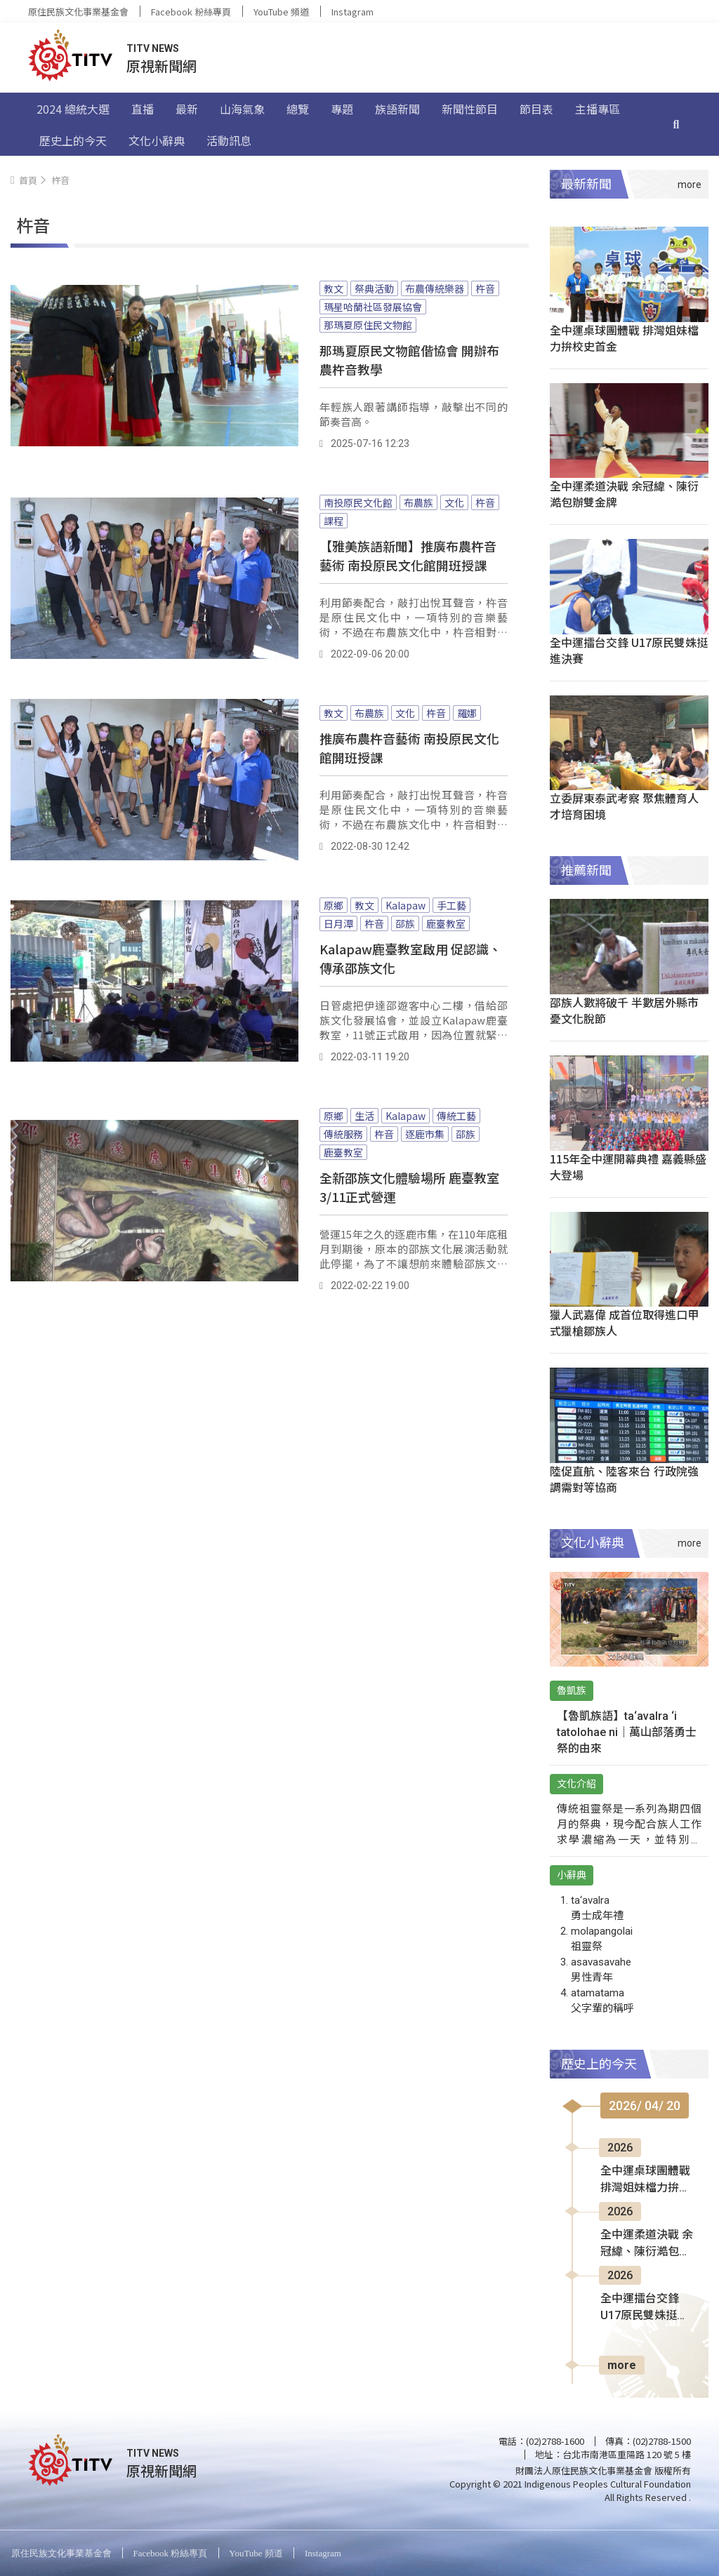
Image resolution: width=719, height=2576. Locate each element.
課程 (333, 521)
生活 (364, 1116)
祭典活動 (374, 288)
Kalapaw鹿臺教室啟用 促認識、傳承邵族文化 (410, 958)
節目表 (536, 108)
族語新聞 (397, 108)
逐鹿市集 (424, 1134)
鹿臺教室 (446, 923)
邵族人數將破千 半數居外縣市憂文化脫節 (624, 1010)
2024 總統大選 (73, 108)
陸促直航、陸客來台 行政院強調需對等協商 (624, 1478)
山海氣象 (242, 108)
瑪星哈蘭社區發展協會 (373, 307)
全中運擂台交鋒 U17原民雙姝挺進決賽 (629, 650)
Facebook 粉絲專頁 (191, 11)
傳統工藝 (456, 1116)
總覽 (297, 108)
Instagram (352, 11)
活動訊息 (228, 140)
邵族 (405, 923)
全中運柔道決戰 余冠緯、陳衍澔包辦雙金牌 (624, 493)
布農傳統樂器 (434, 288)
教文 (333, 288)
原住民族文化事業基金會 (78, 11)
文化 (454, 502)
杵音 (485, 288)
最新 (187, 108)
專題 (342, 108)
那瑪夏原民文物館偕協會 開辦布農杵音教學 (409, 359)
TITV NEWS (152, 48)
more (621, 2365)
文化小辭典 (156, 140)
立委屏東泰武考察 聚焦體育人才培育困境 (624, 805)
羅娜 (467, 713)
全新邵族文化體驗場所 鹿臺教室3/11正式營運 (409, 1187)
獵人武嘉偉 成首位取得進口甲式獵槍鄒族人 (624, 1322)
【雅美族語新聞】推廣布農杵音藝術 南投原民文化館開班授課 (407, 555)
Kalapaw (405, 905)
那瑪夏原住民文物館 (368, 325)
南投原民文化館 (358, 502)
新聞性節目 (470, 108)
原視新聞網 (161, 65)
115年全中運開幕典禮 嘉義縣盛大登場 (628, 1166)
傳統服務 (343, 1134)
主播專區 (597, 108)
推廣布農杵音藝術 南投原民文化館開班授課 (409, 747)
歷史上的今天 (73, 140)
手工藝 (451, 905)
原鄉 (333, 905)
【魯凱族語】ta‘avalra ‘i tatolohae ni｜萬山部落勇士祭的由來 (627, 1732)
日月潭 (338, 923)
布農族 (418, 502)
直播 (142, 108)
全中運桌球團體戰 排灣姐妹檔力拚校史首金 (624, 337)
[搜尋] (676, 124)
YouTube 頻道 (281, 11)
